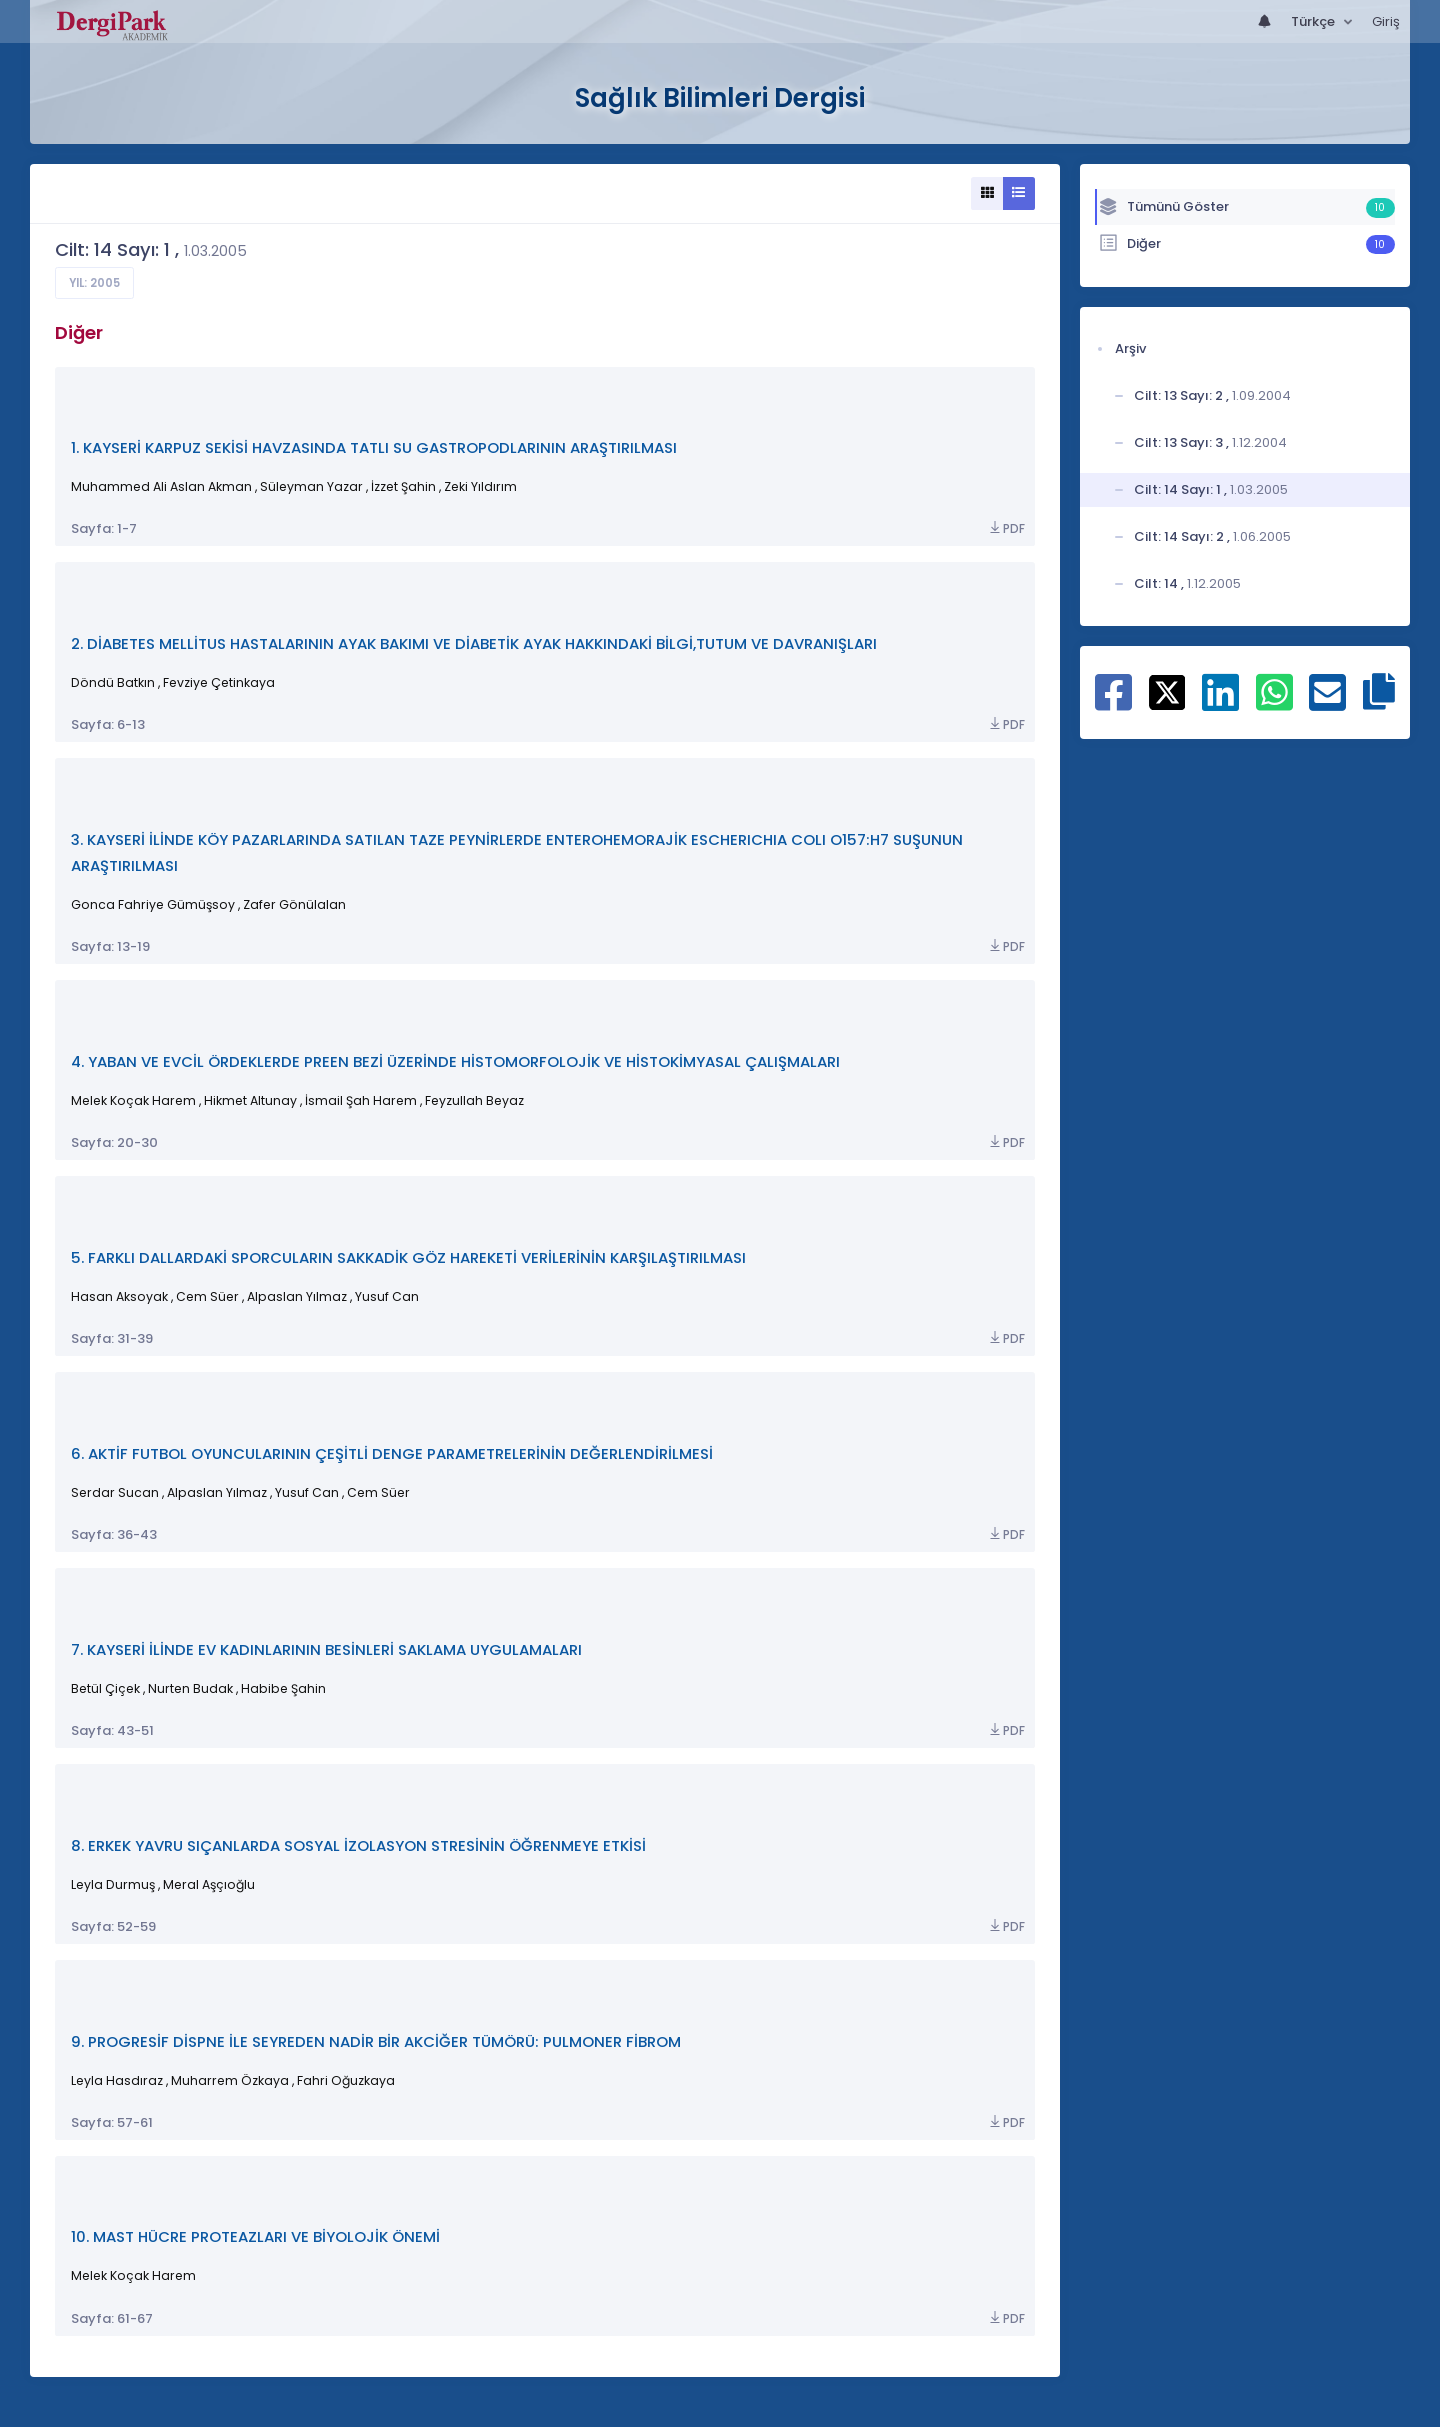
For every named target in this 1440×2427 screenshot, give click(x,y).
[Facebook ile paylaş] (1113, 703)
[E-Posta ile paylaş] (1327, 703)
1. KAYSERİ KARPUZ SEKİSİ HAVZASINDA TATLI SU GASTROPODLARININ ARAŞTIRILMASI (374, 447)
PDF (1006, 528)
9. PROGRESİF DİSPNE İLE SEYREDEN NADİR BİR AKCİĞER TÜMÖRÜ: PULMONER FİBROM (376, 2041)
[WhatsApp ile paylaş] (1274, 703)
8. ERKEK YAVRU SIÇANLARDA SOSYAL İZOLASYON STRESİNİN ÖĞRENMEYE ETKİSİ (358, 1845)
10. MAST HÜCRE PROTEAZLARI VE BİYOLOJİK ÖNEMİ (255, 2236)
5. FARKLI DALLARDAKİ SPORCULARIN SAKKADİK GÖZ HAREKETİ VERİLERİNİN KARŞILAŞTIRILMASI (408, 1257)
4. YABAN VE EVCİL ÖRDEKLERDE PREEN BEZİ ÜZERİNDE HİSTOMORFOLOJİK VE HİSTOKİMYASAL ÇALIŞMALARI (455, 1061)
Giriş (1386, 21)
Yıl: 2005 (94, 283)
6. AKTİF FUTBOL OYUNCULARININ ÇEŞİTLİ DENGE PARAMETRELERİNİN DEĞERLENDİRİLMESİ (392, 1453)
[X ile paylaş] (1167, 691)
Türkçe (1314, 21)
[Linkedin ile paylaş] (1220, 703)
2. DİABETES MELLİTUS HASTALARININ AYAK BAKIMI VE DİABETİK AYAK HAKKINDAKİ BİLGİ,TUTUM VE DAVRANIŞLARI (474, 643)
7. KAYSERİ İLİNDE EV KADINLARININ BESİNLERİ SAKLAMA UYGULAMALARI (326, 1649)
